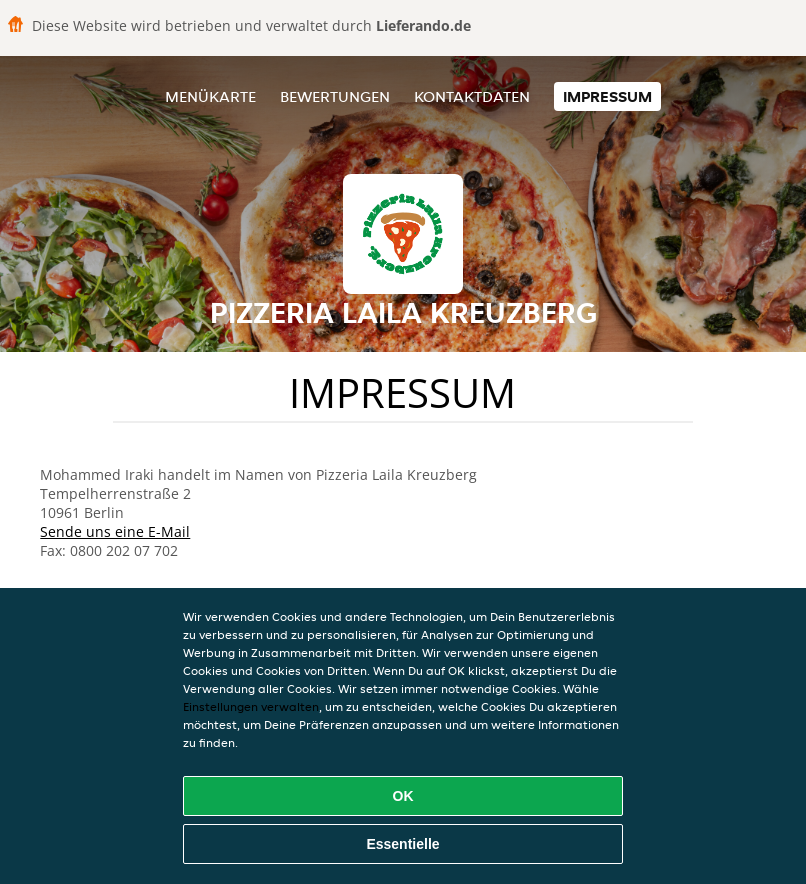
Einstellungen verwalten (251, 706)
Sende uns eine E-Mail (115, 531)
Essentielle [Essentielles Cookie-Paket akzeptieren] (402, 844)
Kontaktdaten (472, 96)
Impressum (607, 96)
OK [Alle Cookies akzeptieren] (403, 796)
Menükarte (210, 96)
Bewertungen (335, 96)
